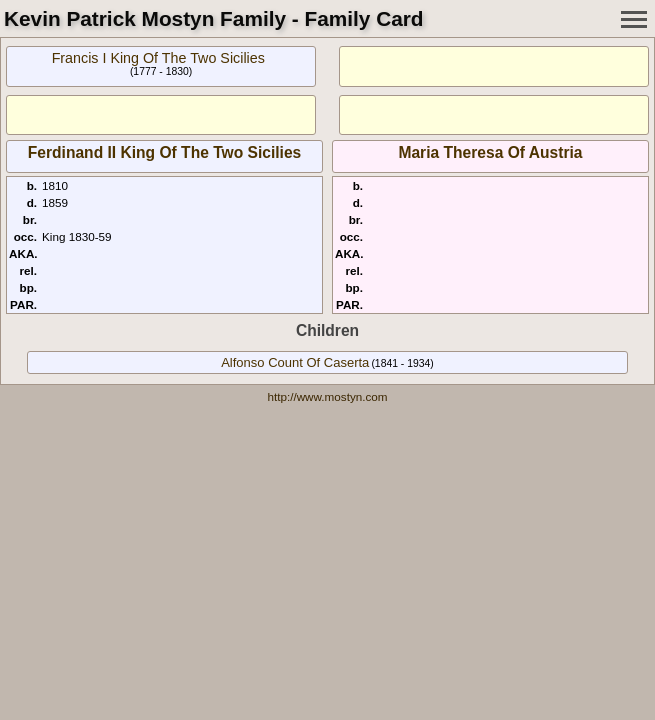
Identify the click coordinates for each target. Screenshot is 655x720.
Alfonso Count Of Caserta (295, 362)
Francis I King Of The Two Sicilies (158, 58)
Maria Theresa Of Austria (490, 152)
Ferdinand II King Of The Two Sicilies (165, 152)
